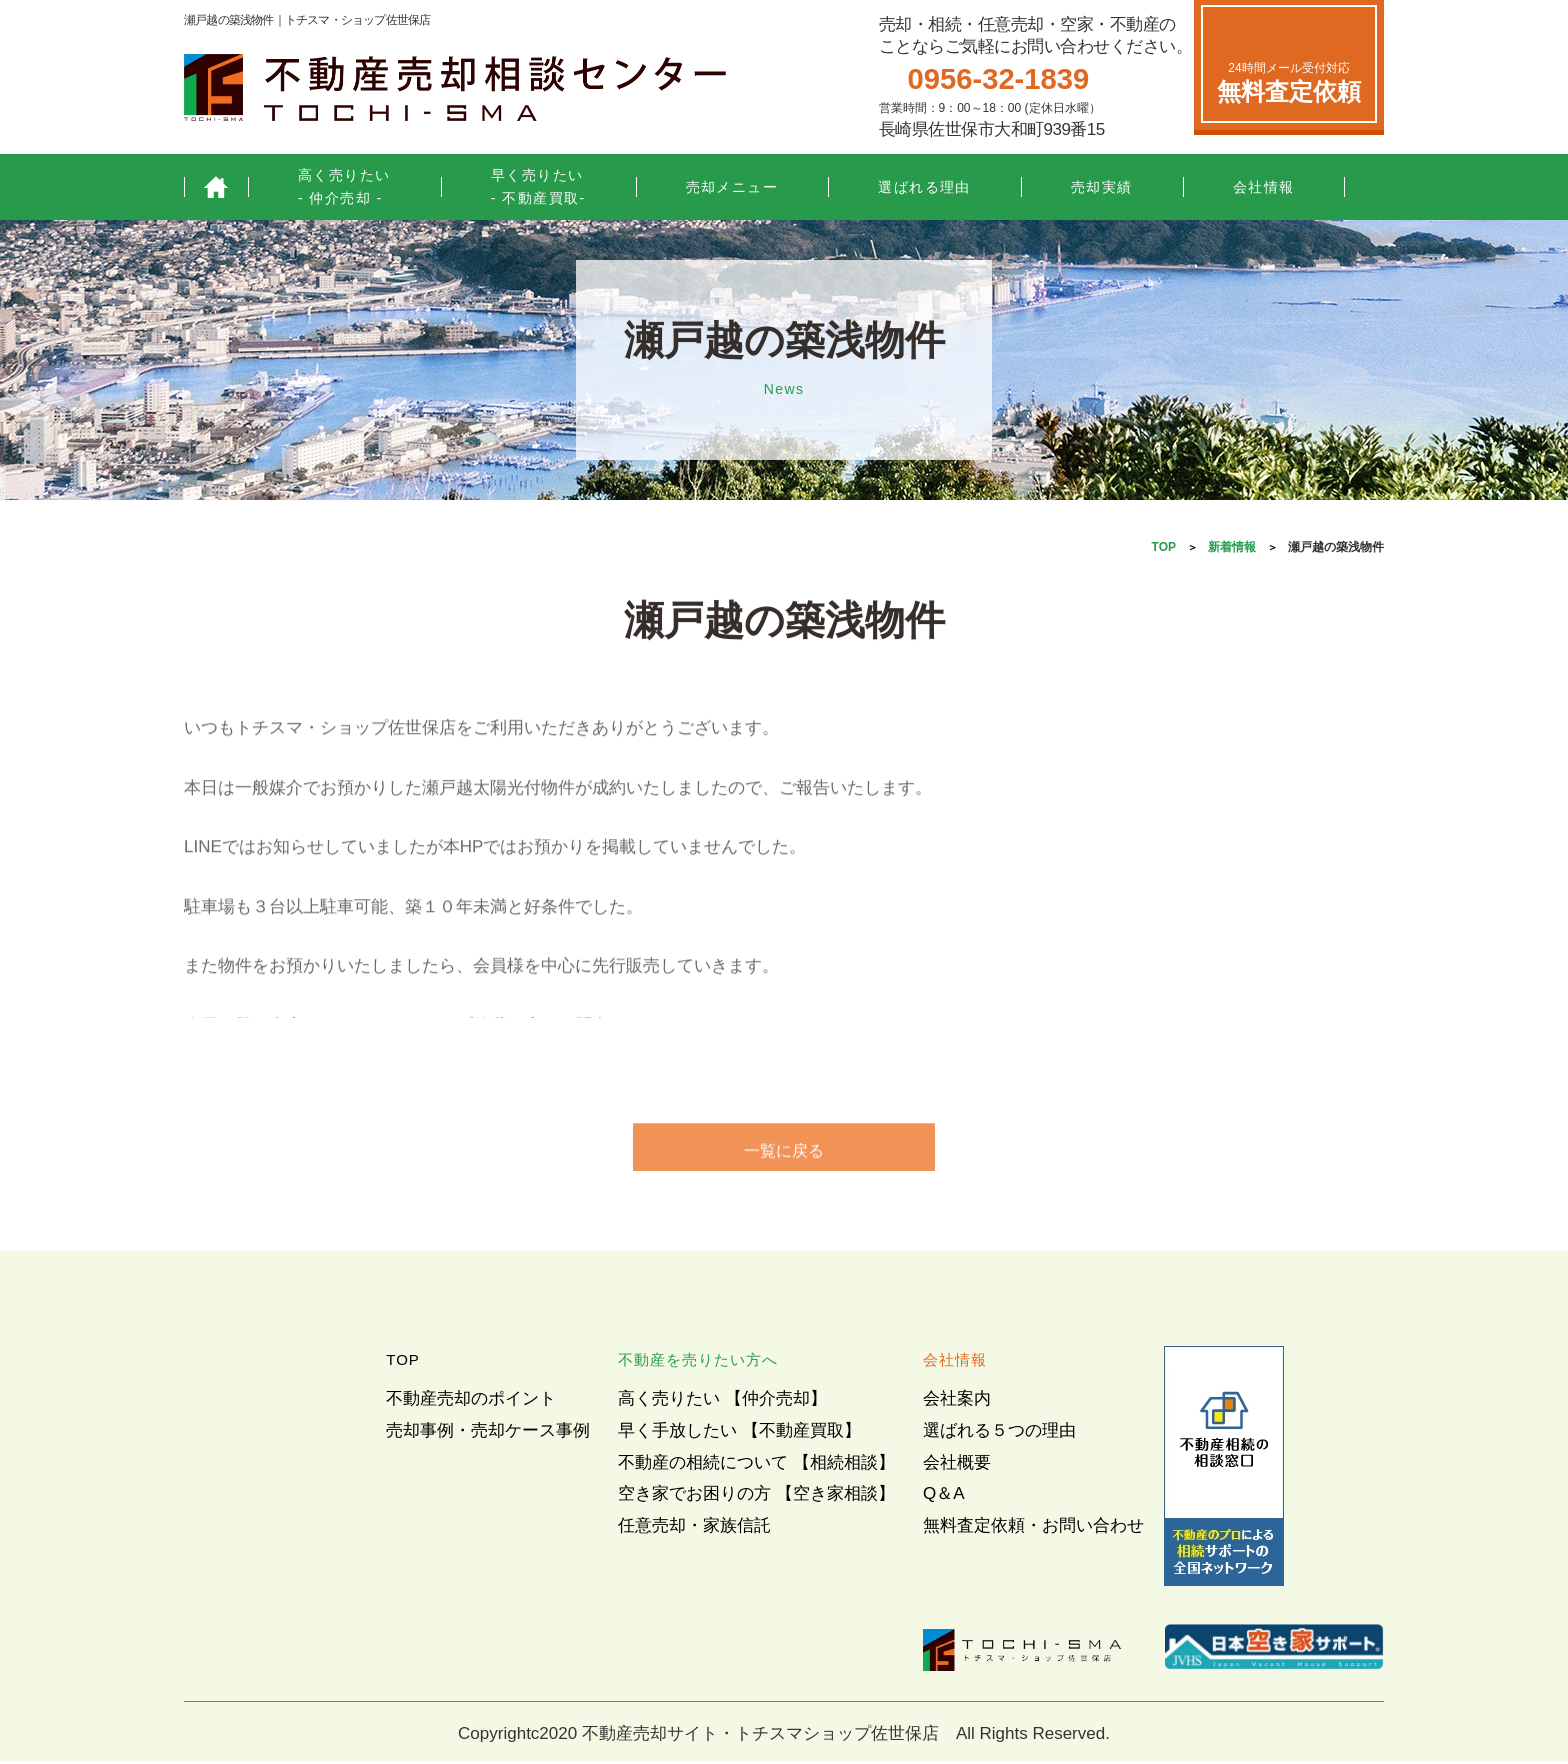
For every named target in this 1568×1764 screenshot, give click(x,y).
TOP (1164, 547)
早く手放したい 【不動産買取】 (739, 1433)
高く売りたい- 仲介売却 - (344, 186)
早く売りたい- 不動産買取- (538, 186)
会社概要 (957, 1465)
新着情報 (1232, 547)
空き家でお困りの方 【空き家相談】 (756, 1496)
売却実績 (1102, 187)
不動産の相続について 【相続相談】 (756, 1465)
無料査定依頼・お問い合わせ (1033, 1528)
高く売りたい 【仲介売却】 (722, 1401)
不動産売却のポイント (471, 1401)
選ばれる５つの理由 (999, 1433)
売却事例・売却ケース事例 (488, 1433)
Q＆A (944, 1496)
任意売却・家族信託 (694, 1528)
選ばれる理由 (924, 187)
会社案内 (957, 1401)
